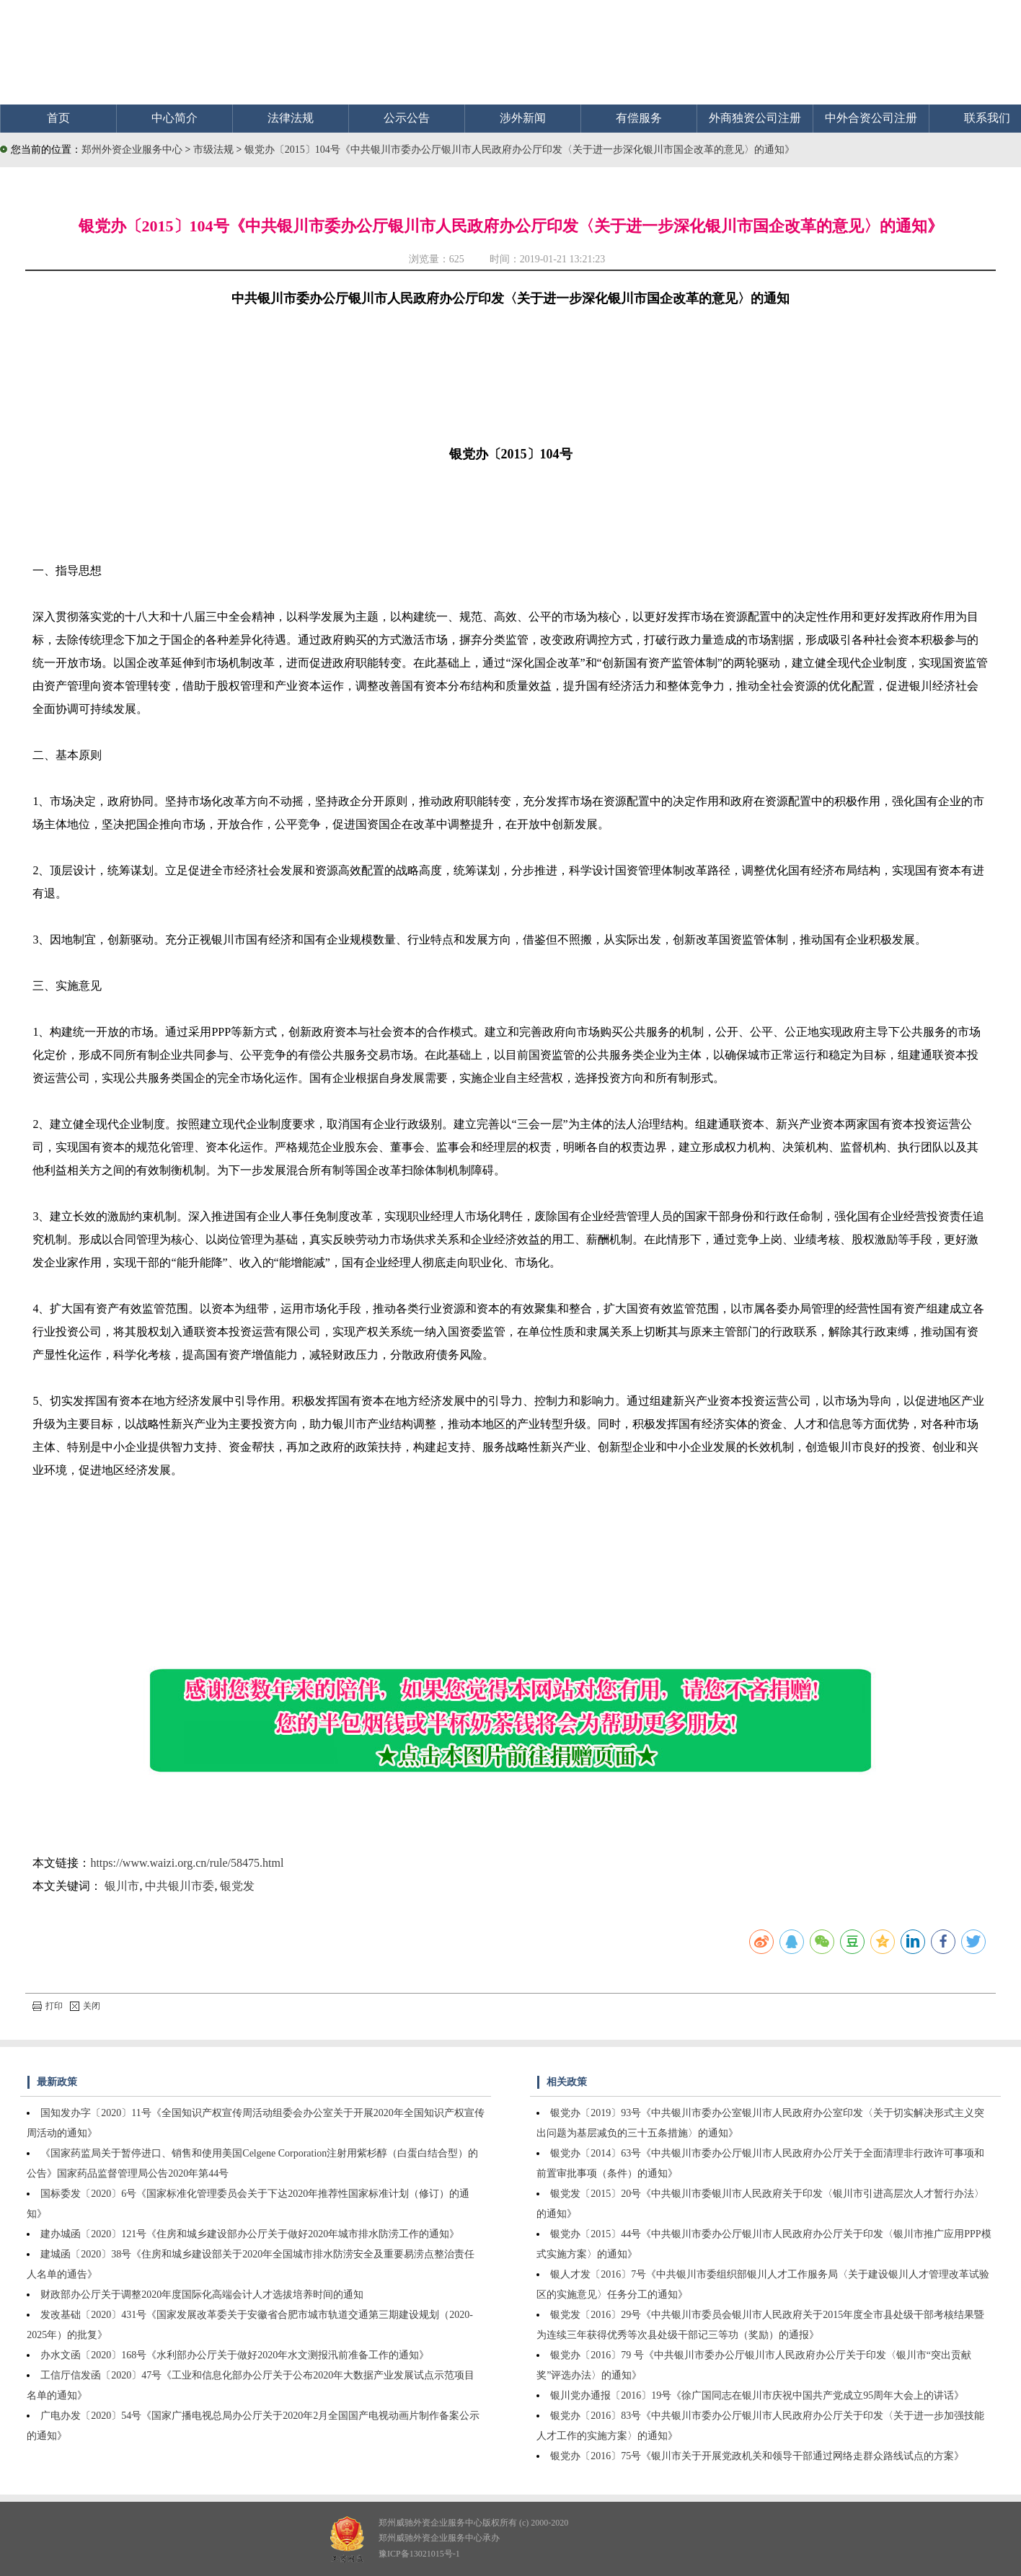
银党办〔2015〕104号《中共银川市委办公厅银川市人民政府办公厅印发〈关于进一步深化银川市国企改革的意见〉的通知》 (519, 149)
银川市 (122, 1886)
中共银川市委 (179, 1886)
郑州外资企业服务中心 (131, 149)
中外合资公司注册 (871, 118)
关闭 (85, 2006)
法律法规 (291, 118)
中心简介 (174, 118)
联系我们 (987, 118)
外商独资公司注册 (755, 118)
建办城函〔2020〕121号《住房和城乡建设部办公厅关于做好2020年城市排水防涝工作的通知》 (249, 2234)
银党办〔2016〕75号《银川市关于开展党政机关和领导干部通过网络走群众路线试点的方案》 (757, 2456)
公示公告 (407, 118)
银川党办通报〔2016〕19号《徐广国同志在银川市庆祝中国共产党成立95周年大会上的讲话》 (757, 2395)
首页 (58, 118)
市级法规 (215, 149)
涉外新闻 (523, 118)
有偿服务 (639, 118)
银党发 (237, 1886)
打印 (47, 2006)
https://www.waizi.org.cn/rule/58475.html (186, 1863)
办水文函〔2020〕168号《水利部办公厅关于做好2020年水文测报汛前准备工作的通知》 (234, 2355)
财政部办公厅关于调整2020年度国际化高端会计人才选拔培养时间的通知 (201, 2294)
